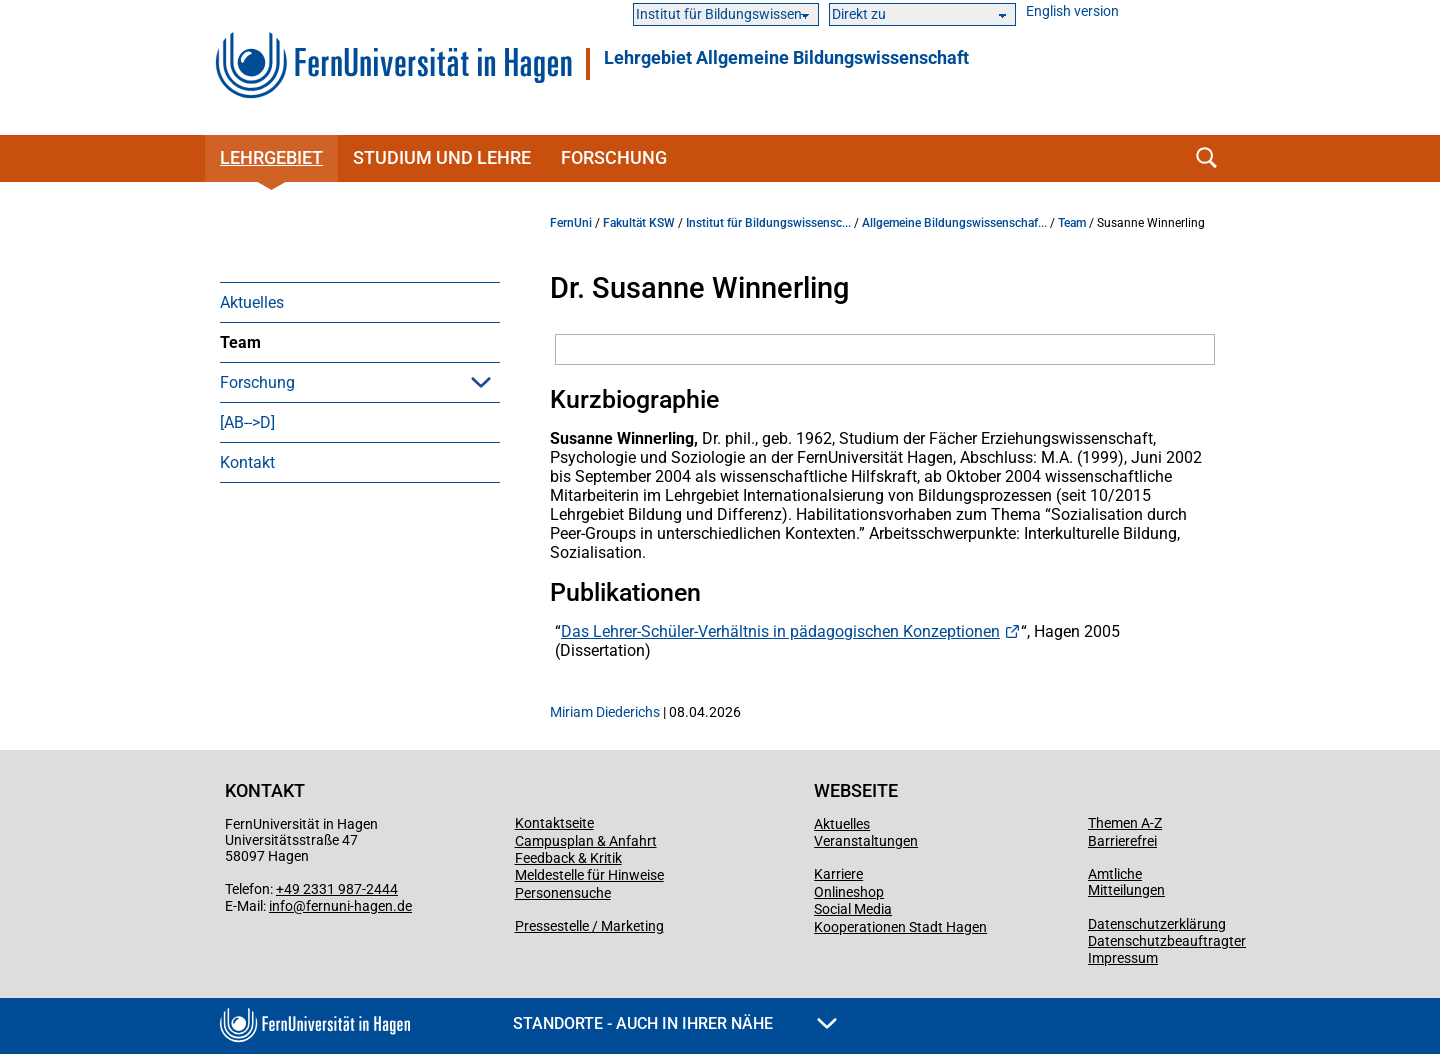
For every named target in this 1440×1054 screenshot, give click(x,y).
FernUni (571, 223)
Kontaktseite (554, 823)
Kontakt (247, 462)
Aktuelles (252, 302)
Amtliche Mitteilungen (1126, 882)
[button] (481, 382)
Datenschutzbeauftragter (1167, 941)
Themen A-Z (1125, 823)
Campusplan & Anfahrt (586, 841)
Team (240, 342)
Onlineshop (849, 892)
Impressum (1123, 958)
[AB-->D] (247, 422)
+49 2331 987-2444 (337, 889)
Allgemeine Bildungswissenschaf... (954, 223)
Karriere (838, 874)
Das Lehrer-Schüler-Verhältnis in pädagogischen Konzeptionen (780, 631)
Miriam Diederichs (605, 712)
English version (1072, 11)
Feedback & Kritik (568, 858)
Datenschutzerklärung (1157, 924)
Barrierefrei (1122, 841)
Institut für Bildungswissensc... (768, 223)
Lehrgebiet (271, 157)
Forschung (614, 157)
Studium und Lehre (442, 157)
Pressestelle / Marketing (589, 926)
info (281, 906)
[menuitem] (360, 302)
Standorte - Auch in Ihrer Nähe (675, 1023)
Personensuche (563, 893)
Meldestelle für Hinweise (589, 875)
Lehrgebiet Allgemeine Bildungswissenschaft (786, 58)
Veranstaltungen (866, 841)
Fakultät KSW (639, 223)
